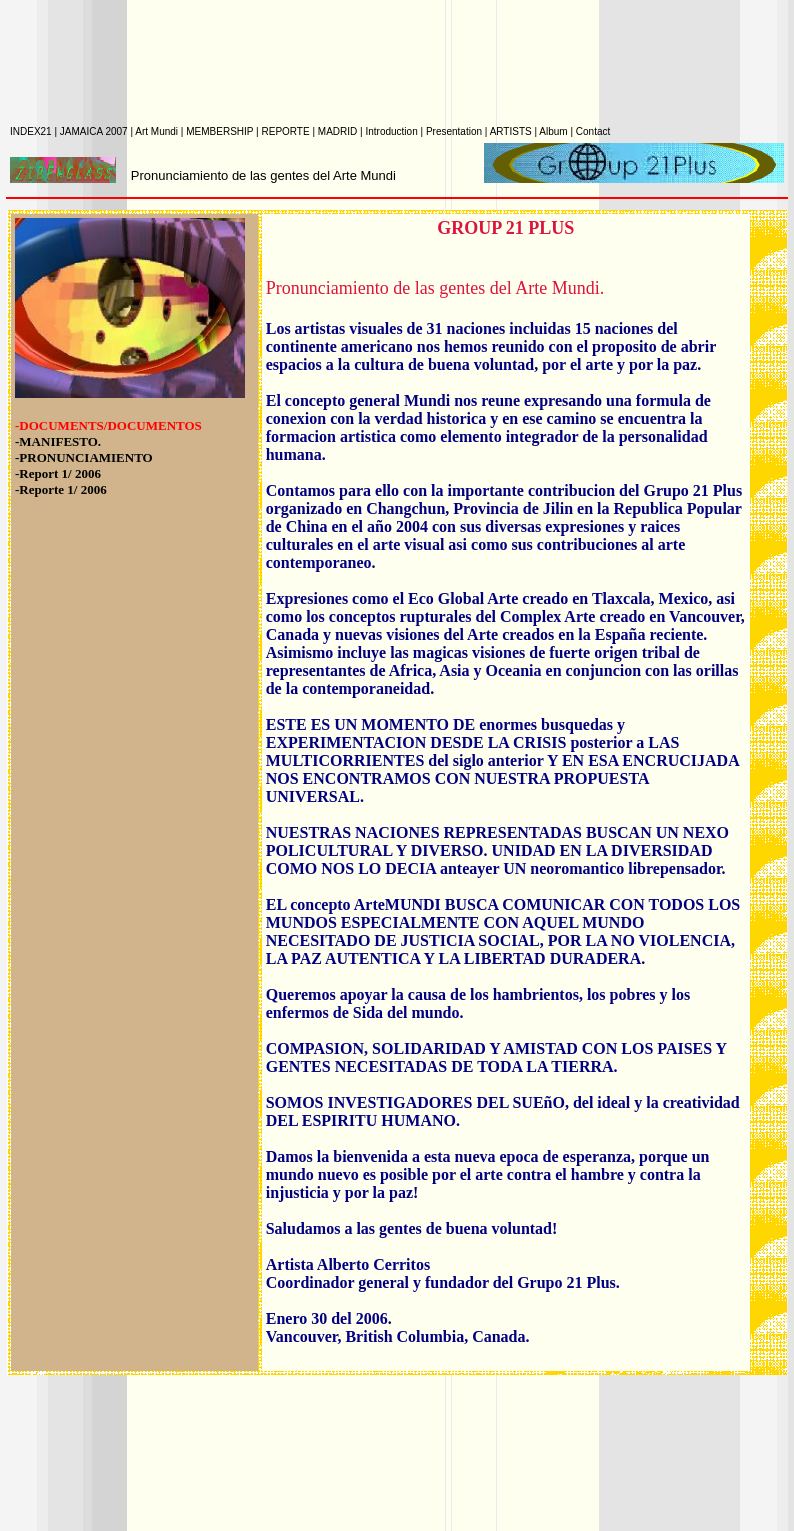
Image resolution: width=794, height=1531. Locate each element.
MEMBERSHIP (221, 131)
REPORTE (286, 131)
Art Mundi (158, 131)
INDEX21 (32, 131)
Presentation (455, 131)
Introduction (392, 131)
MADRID (339, 131)
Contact (593, 131)
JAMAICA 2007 (95, 131)
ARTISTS (512, 131)
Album (554, 131)
